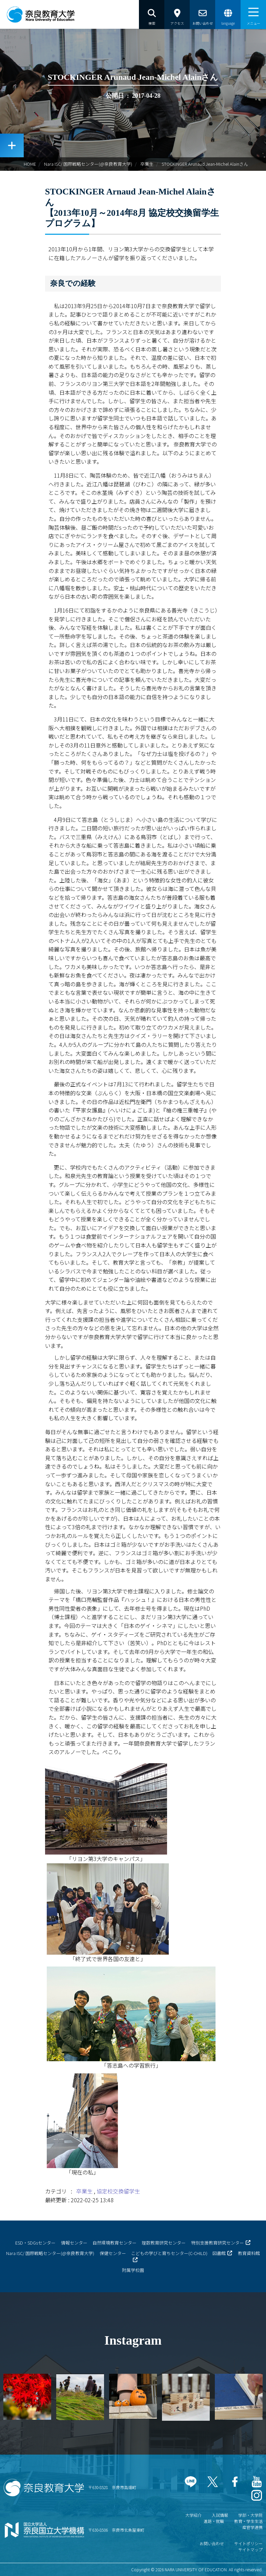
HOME (30, 164)
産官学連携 (252, 2527)
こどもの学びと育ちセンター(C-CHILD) (169, 2253)
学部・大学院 (250, 2515)
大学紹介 (193, 2515)
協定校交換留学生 (118, 2191)
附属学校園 (133, 2270)
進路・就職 (214, 2521)
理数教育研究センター (164, 2242)
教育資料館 (249, 2253)
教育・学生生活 (248, 2521)
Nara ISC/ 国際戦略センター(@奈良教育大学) (88, 164)
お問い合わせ (212, 2543)
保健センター (113, 2253)
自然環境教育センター (115, 2242)
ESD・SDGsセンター (35, 2242)
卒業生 (147, 164)
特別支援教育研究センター (217, 2242)
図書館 (219, 2253)
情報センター (74, 2242)
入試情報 (220, 2515)
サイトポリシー (248, 2543)
